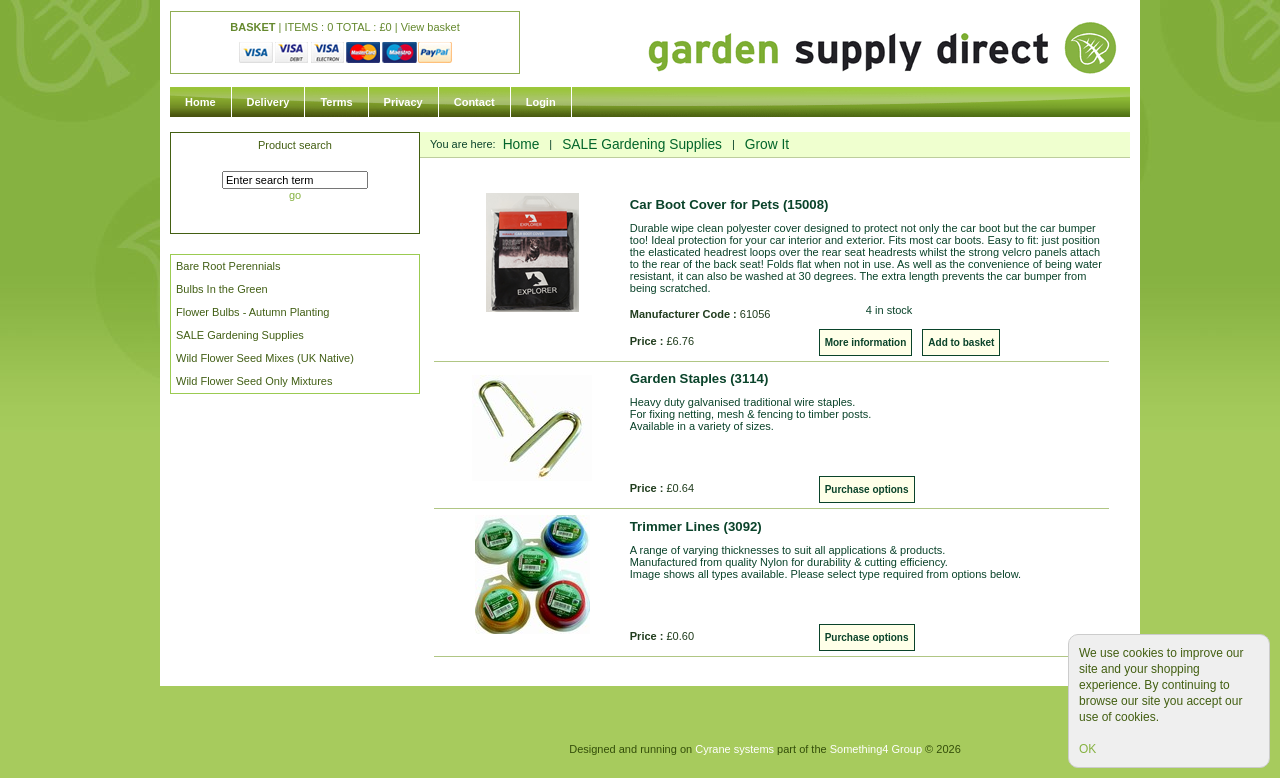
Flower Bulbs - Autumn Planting (252, 312)
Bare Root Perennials (228, 266)
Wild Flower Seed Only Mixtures (254, 381)
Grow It (767, 144)
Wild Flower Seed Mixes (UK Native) (265, 358)
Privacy (403, 102)
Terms (336, 102)
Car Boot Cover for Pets (729, 204)
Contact (474, 102)
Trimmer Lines (696, 526)
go (295, 195)
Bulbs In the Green (222, 289)
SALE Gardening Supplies (240, 335)
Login (541, 102)
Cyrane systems (734, 749)
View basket (430, 27)
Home (200, 102)
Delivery (268, 102)
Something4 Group (876, 749)
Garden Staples (699, 378)
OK (1087, 749)
